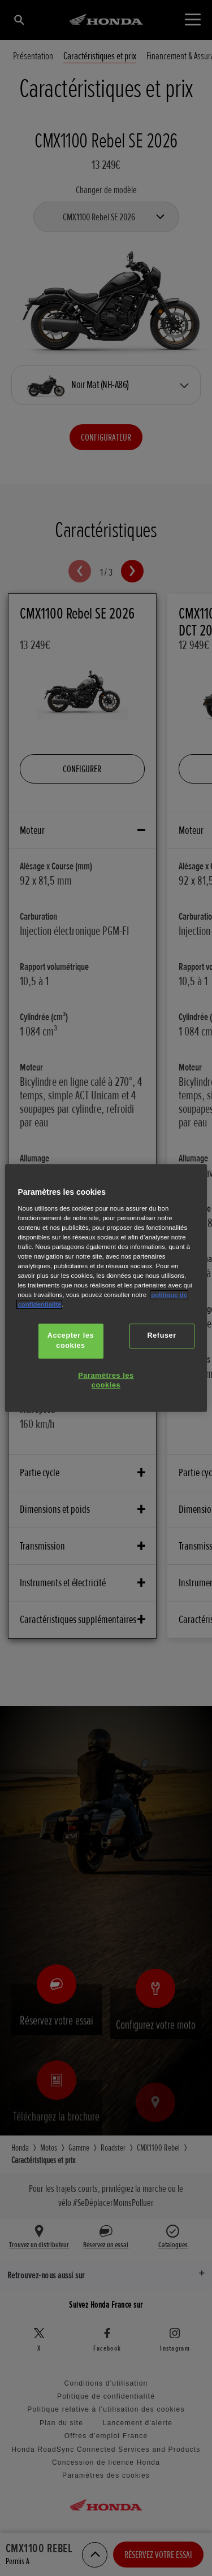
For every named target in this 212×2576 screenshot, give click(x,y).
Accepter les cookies (70, 1340)
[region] (105, 1288)
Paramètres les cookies (105, 1381)
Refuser (161, 1335)
